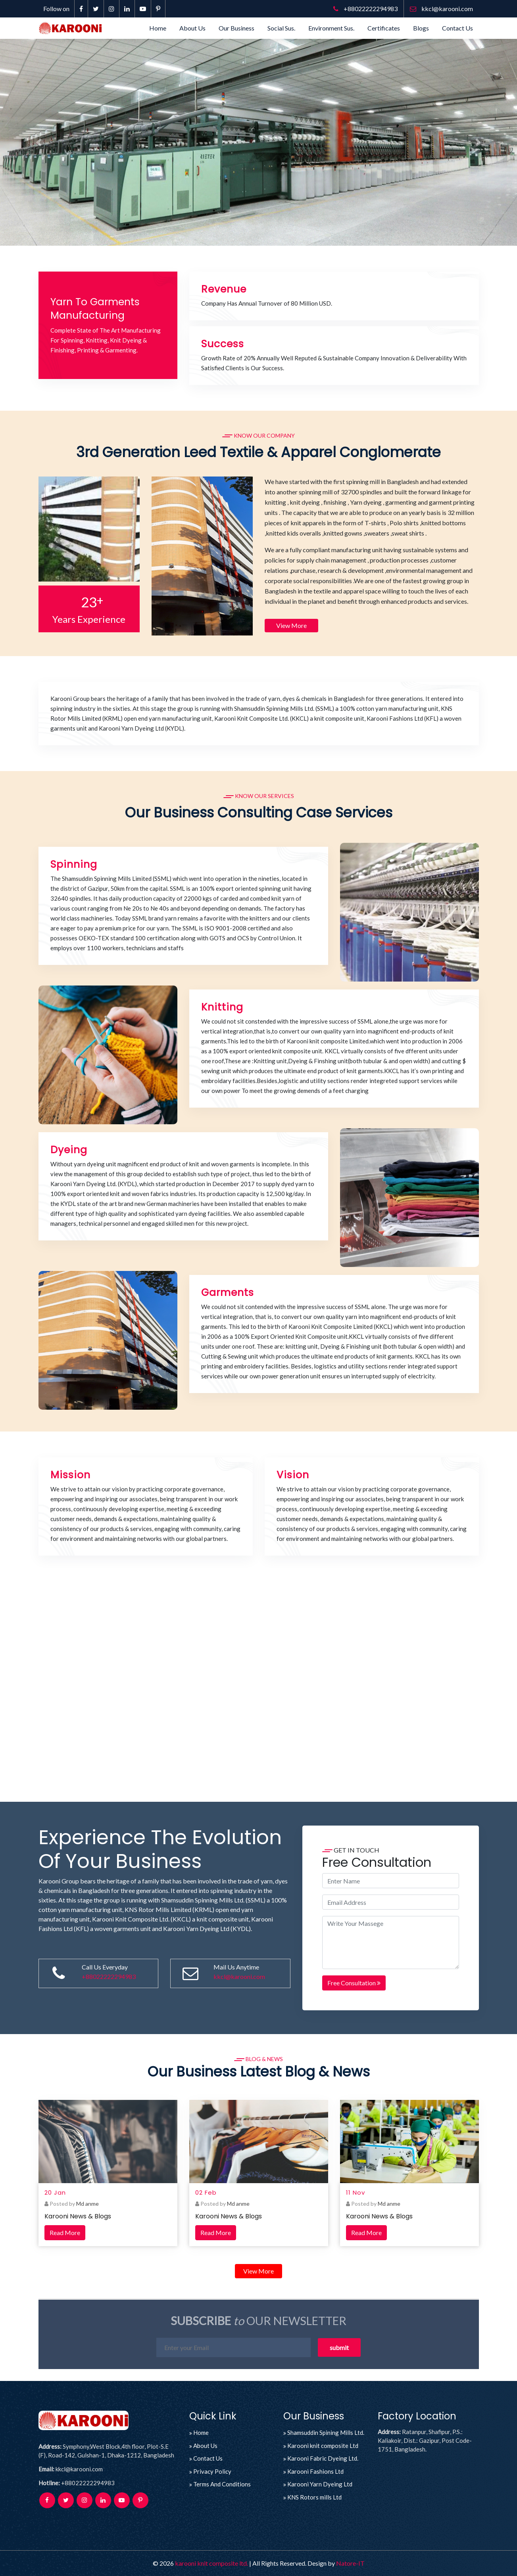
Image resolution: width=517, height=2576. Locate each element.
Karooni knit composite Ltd (322, 2445)
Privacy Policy (212, 2471)
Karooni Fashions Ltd (315, 2471)
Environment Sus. (331, 28)
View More (291, 625)
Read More (65, 2232)
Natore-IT (350, 2563)
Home (157, 28)
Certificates (383, 28)
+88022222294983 (365, 8)
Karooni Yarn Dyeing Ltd (319, 2484)
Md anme (87, 2203)
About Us (192, 28)
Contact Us (457, 28)
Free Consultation (354, 1983)
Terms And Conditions (222, 2484)
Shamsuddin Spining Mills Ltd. (325, 2432)
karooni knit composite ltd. (211, 2563)
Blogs (421, 28)
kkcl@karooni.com (441, 8)
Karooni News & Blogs (77, 2216)
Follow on (56, 8)
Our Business (236, 28)
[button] (38, 142)
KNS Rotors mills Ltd (314, 2496)
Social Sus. (281, 28)
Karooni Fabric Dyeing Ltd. (322, 2458)
